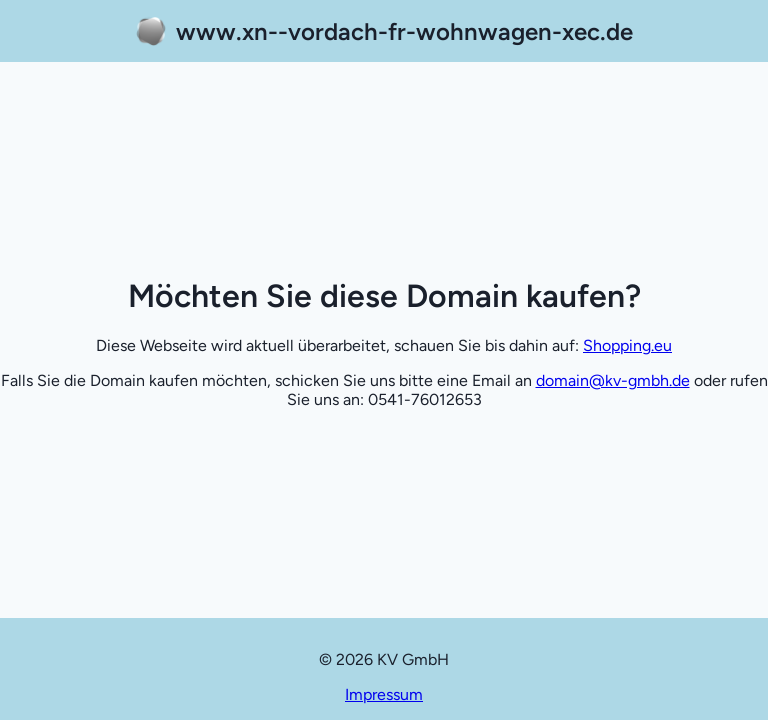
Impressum (384, 694)
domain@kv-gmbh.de (613, 380)
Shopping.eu (627, 345)
